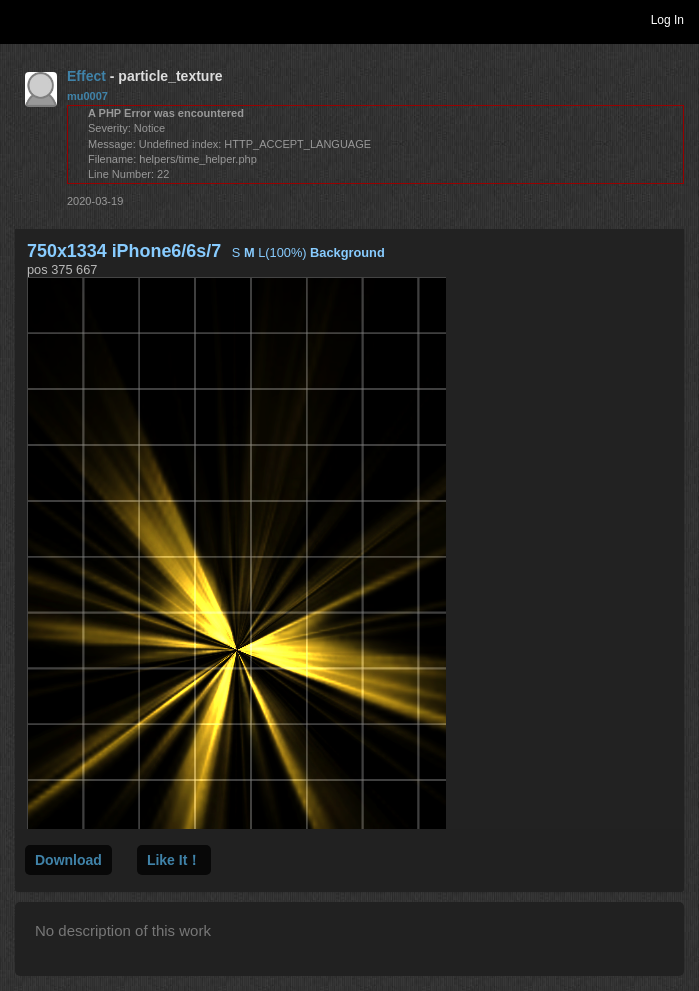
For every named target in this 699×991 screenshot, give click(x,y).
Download (68, 860)
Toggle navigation (24, 19)
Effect (86, 76)
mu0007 (87, 96)
